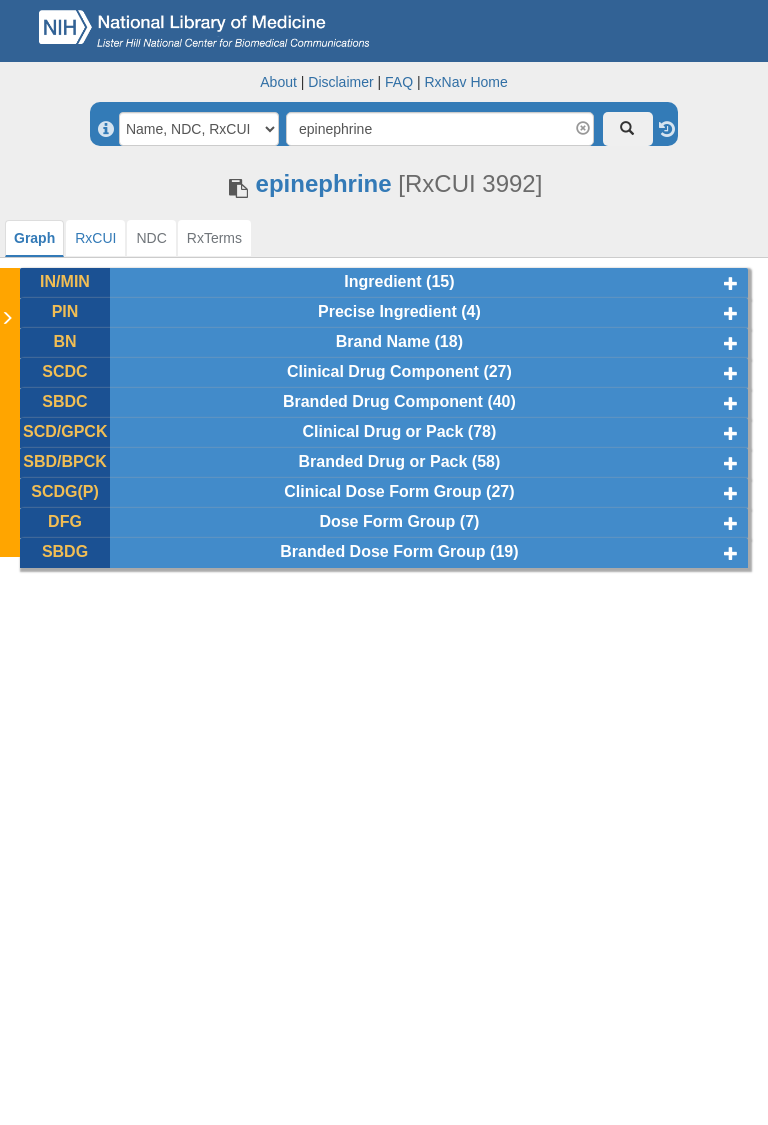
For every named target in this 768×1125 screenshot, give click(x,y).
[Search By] (199, 129)
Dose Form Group (387, 521)
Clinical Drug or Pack (382, 431)
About (278, 82)
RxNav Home (465, 82)
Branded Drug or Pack (382, 461)
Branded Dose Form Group (382, 551)
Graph (34, 238)
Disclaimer (340, 82)
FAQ (399, 82)
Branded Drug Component (383, 401)
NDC (151, 238)
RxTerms (214, 238)
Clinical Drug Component (383, 371)
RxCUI (95, 238)
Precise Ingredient (387, 311)
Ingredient (382, 281)
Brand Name (383, 341)
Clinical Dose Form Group (382, 491)
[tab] (34, 238)
